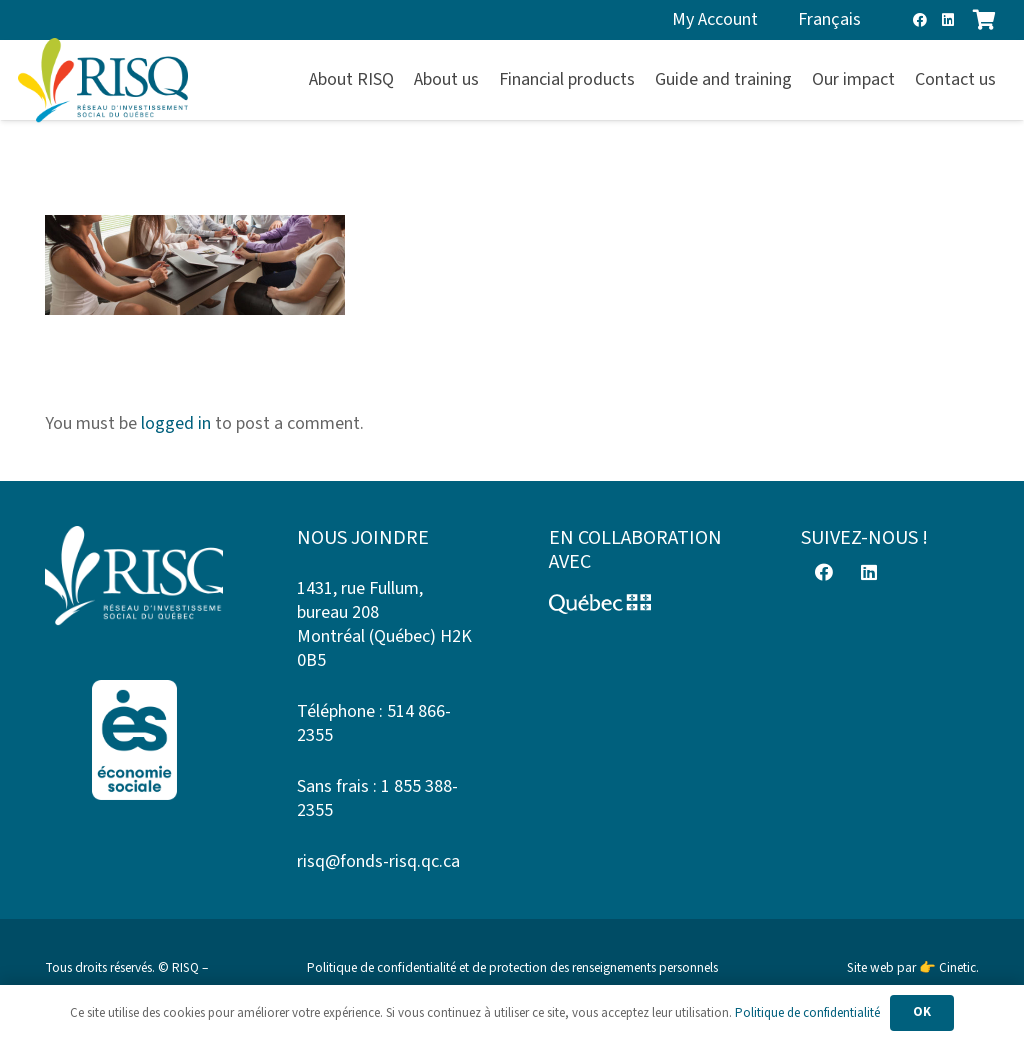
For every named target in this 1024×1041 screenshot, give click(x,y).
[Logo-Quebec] (638, 604)
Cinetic (957, 967)
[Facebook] (920, 20)
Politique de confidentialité (807, 1013)
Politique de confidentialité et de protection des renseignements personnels (512, 967)
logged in (176, 423)
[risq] (103, 80)
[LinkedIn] (948, 20)
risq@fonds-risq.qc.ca (378, 861)
